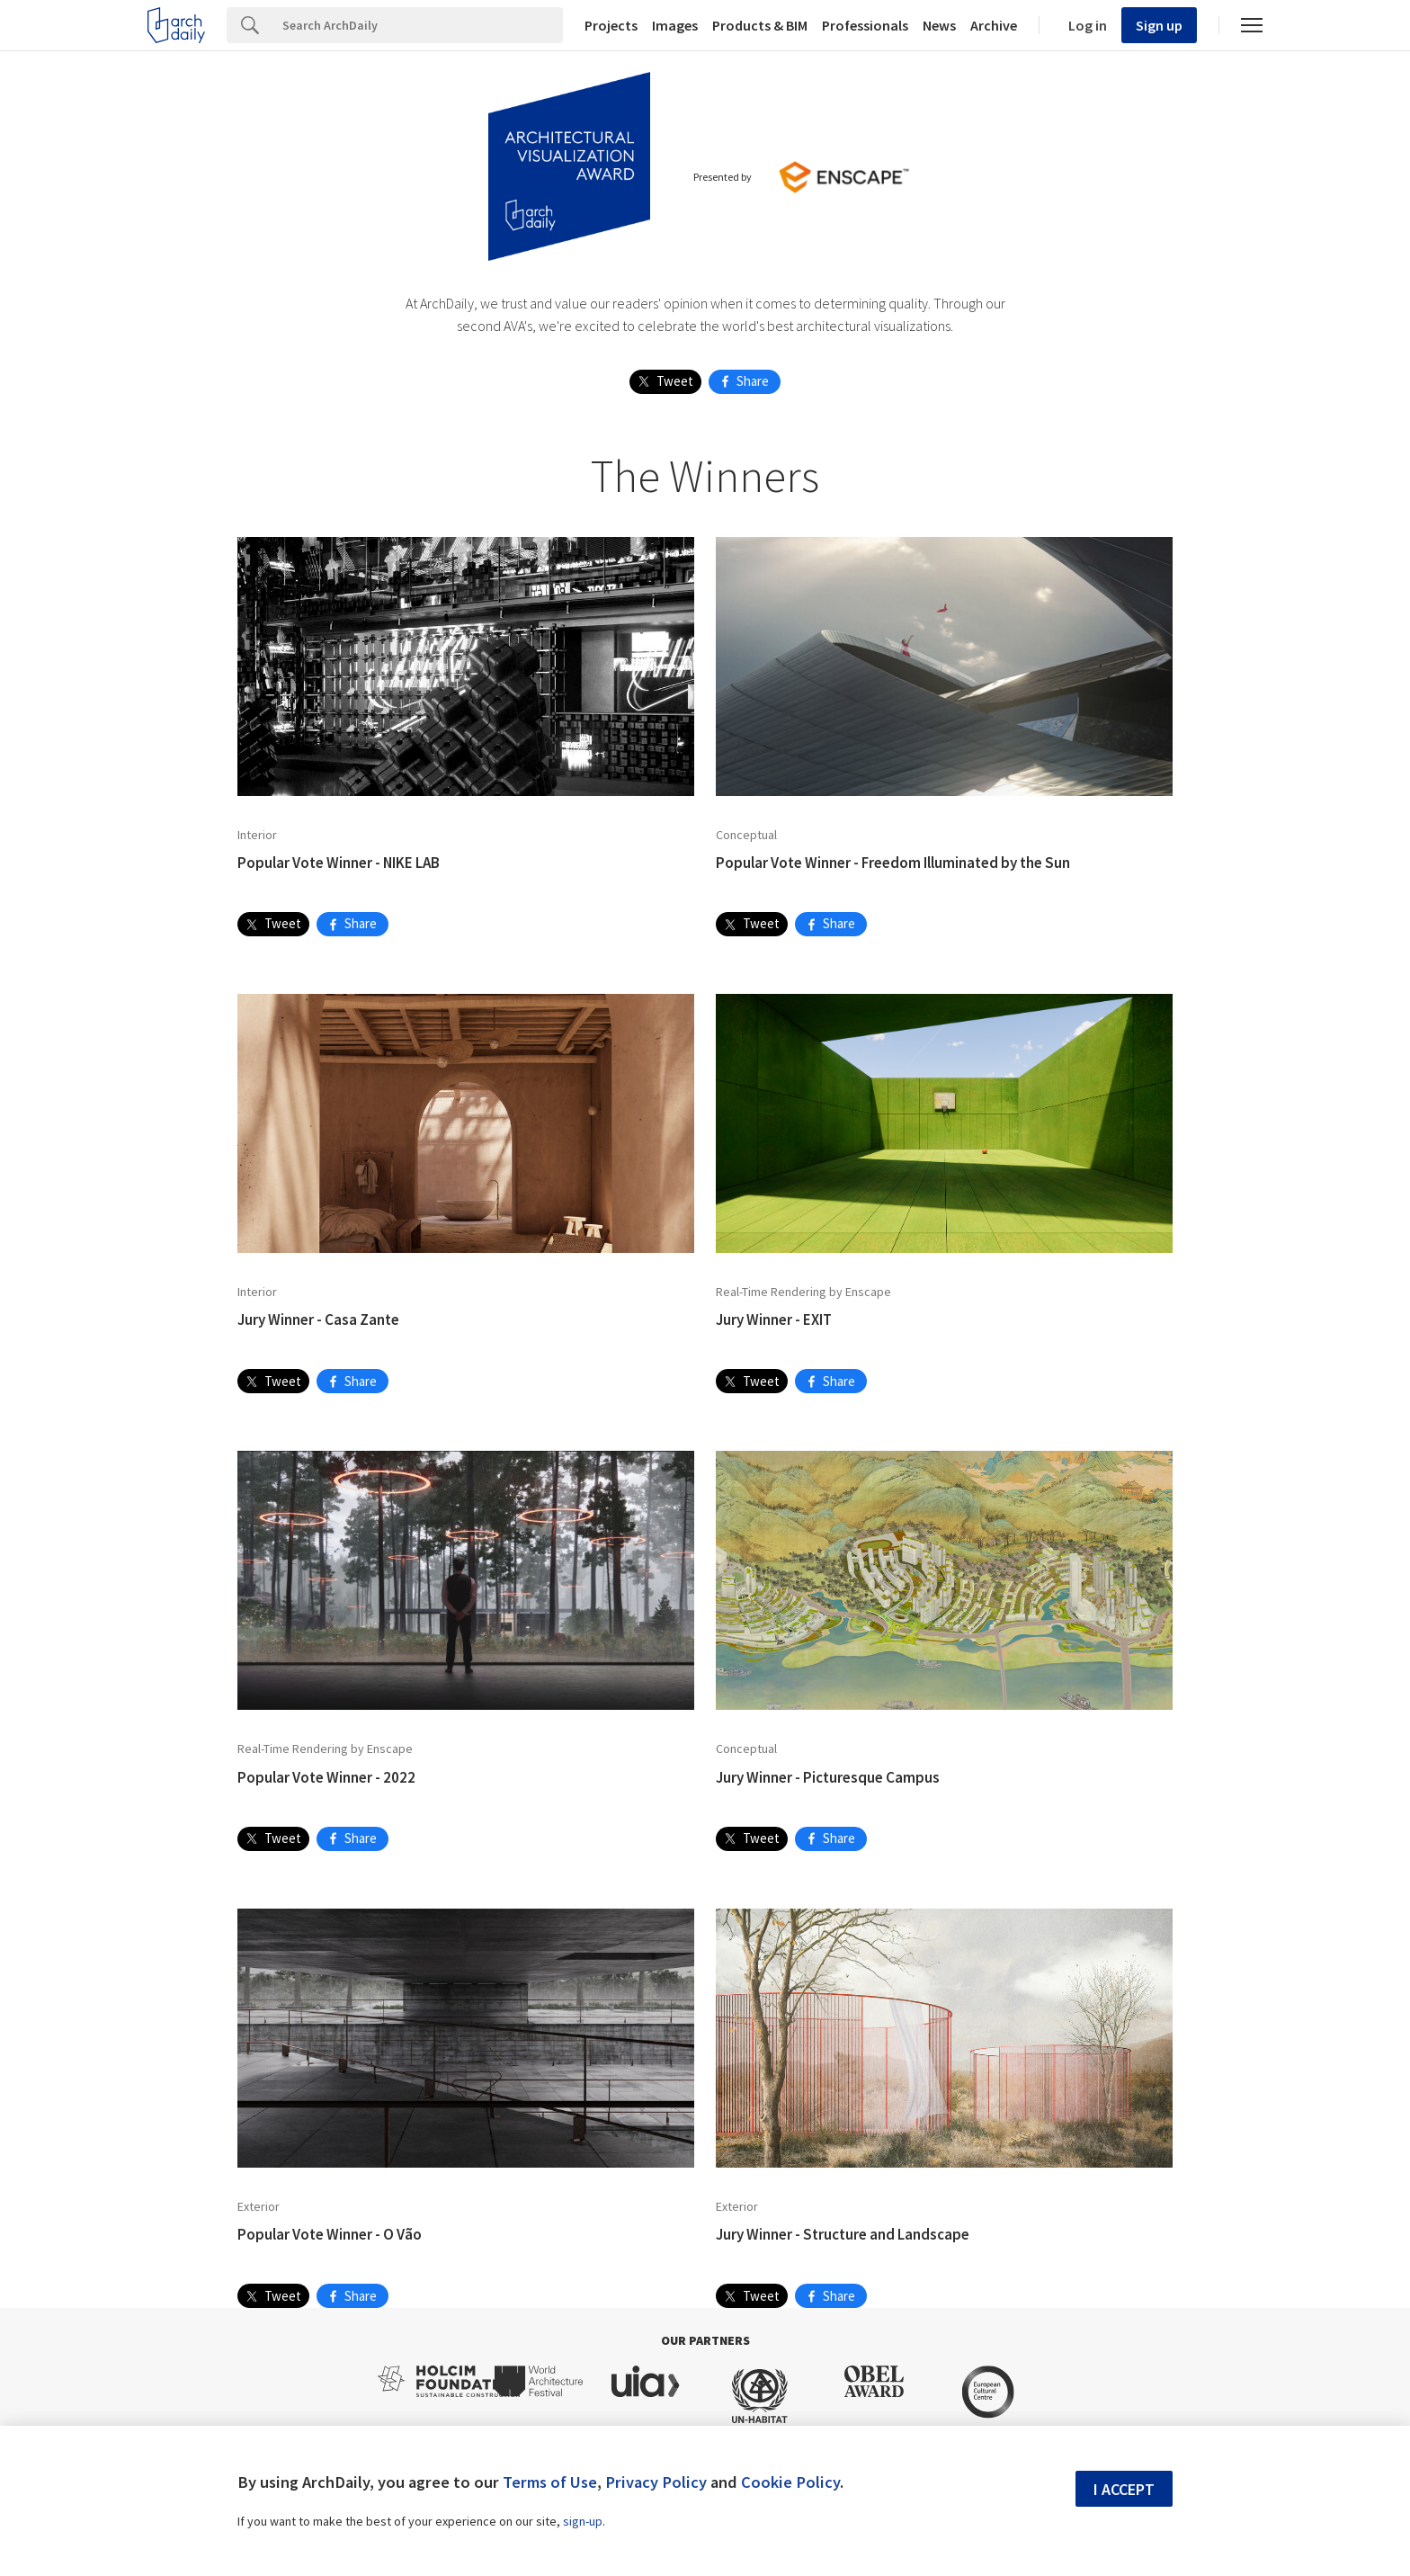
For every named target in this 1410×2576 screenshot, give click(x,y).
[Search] (418, 25)
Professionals (865, 25)
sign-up (582, 2521)
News (939, 25)
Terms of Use (550, 2482)
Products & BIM (760, 25)
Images (675, 25)
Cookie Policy (790, 2482)
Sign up (1159, 25)
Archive (993, 25)
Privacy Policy (656, 2482)
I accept (1124, 2489)
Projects (611, 25)
